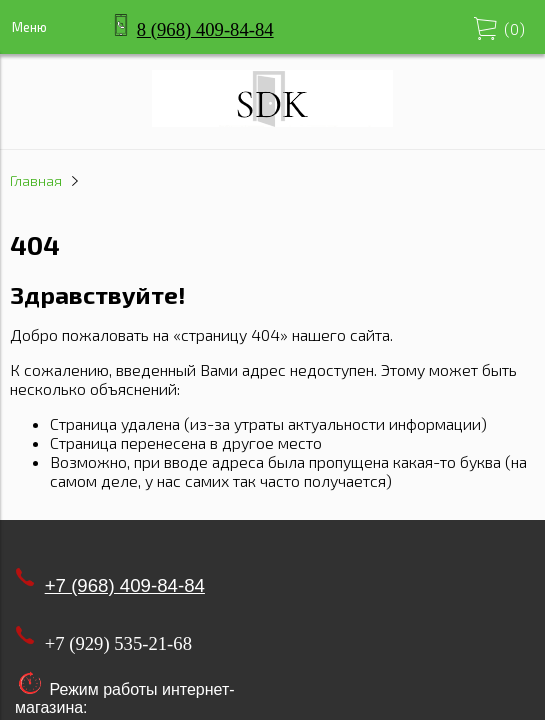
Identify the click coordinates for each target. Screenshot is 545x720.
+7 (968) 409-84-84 (125, 585)
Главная (36, 180)
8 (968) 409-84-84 (205, 29)
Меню (29, 27)
